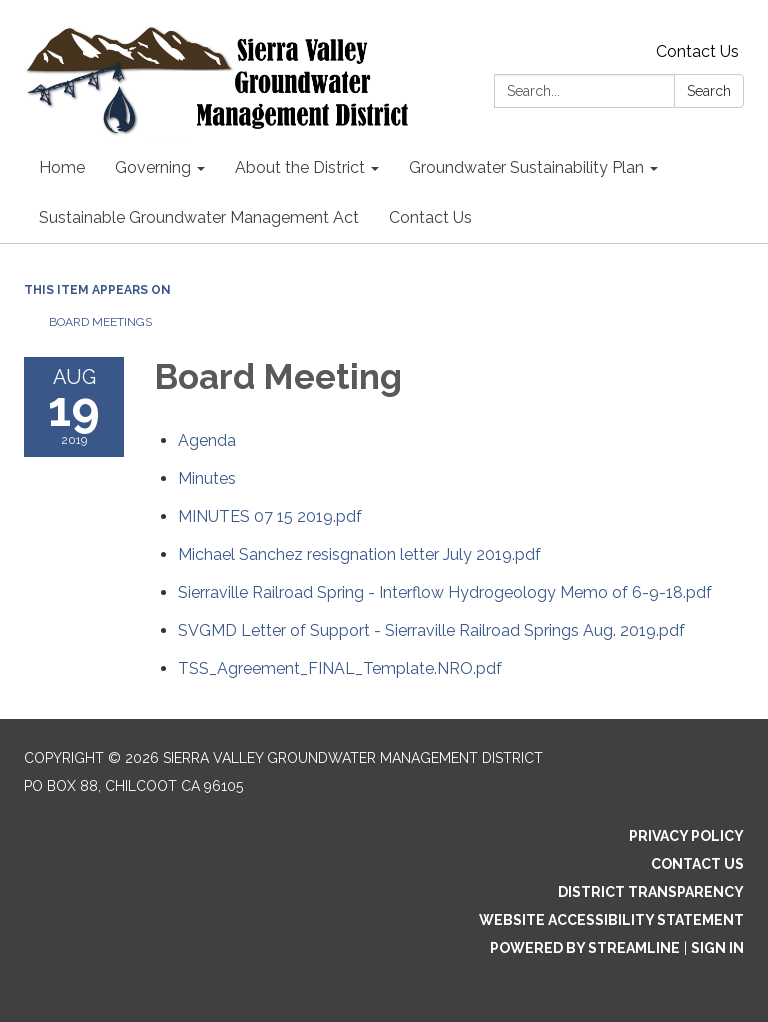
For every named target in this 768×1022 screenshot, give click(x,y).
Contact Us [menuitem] (430, 217)
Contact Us (697, 51)
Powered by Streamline (585, 948)
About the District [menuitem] (300, 167)
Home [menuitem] (62, 167)
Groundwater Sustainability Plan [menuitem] (526, 167)
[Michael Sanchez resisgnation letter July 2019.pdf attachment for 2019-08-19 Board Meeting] (359, 554)
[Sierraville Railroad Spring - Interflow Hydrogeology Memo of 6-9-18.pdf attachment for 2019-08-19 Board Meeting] (445, 592)
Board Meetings (100, 322)
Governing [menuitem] (153, 167)
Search (709, 91)
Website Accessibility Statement (611, 920)
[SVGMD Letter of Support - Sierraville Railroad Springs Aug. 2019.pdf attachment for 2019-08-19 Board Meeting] (431, 630)
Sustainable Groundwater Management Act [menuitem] (199, 217)
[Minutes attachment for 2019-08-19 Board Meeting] (207, 478)
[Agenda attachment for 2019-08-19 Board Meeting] (207, 440)
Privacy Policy (686, 836)
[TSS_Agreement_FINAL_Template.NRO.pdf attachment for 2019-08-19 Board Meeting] (340, 668)
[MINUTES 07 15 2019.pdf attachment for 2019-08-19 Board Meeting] (270, 516)
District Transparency (651, 892)
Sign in (717, 948)
